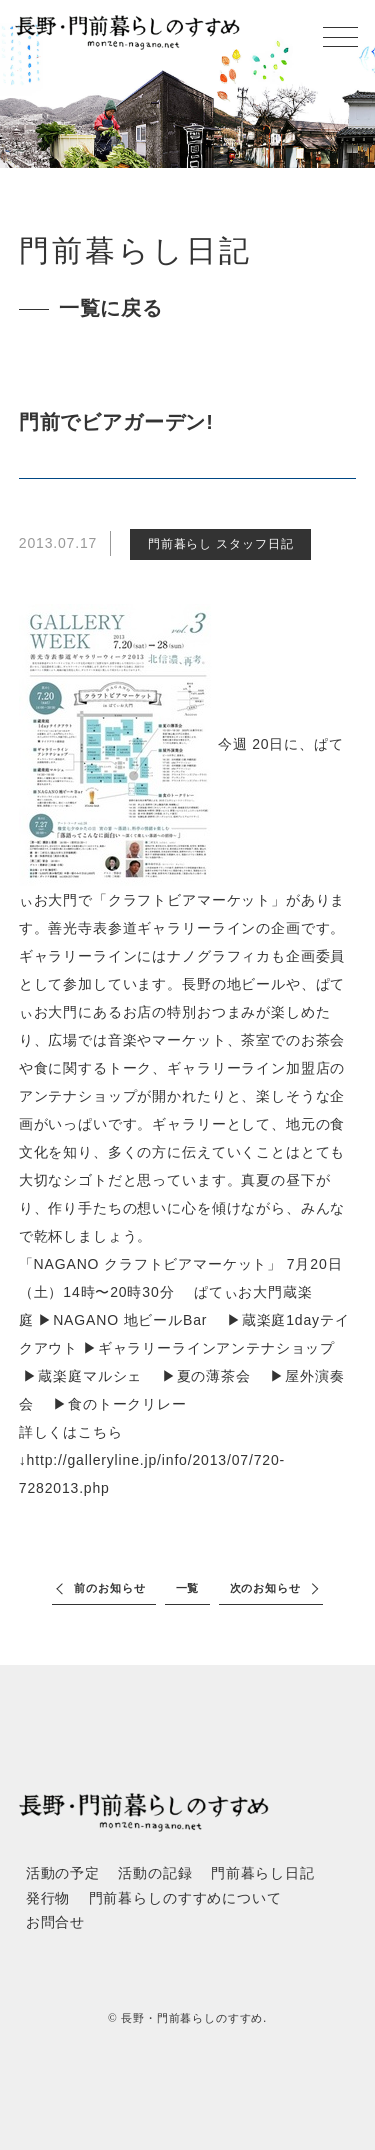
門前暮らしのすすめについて (185, 1898)
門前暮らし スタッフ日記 (220, 544)
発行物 (48, 1898)
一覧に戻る (111, 308)
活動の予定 (63, 1873)
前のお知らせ (109, 1588)
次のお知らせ (265, 1588)
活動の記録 (155, 1873)
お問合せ (55, 1922)
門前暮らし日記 (263, 1873)
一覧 (188, 1588)
